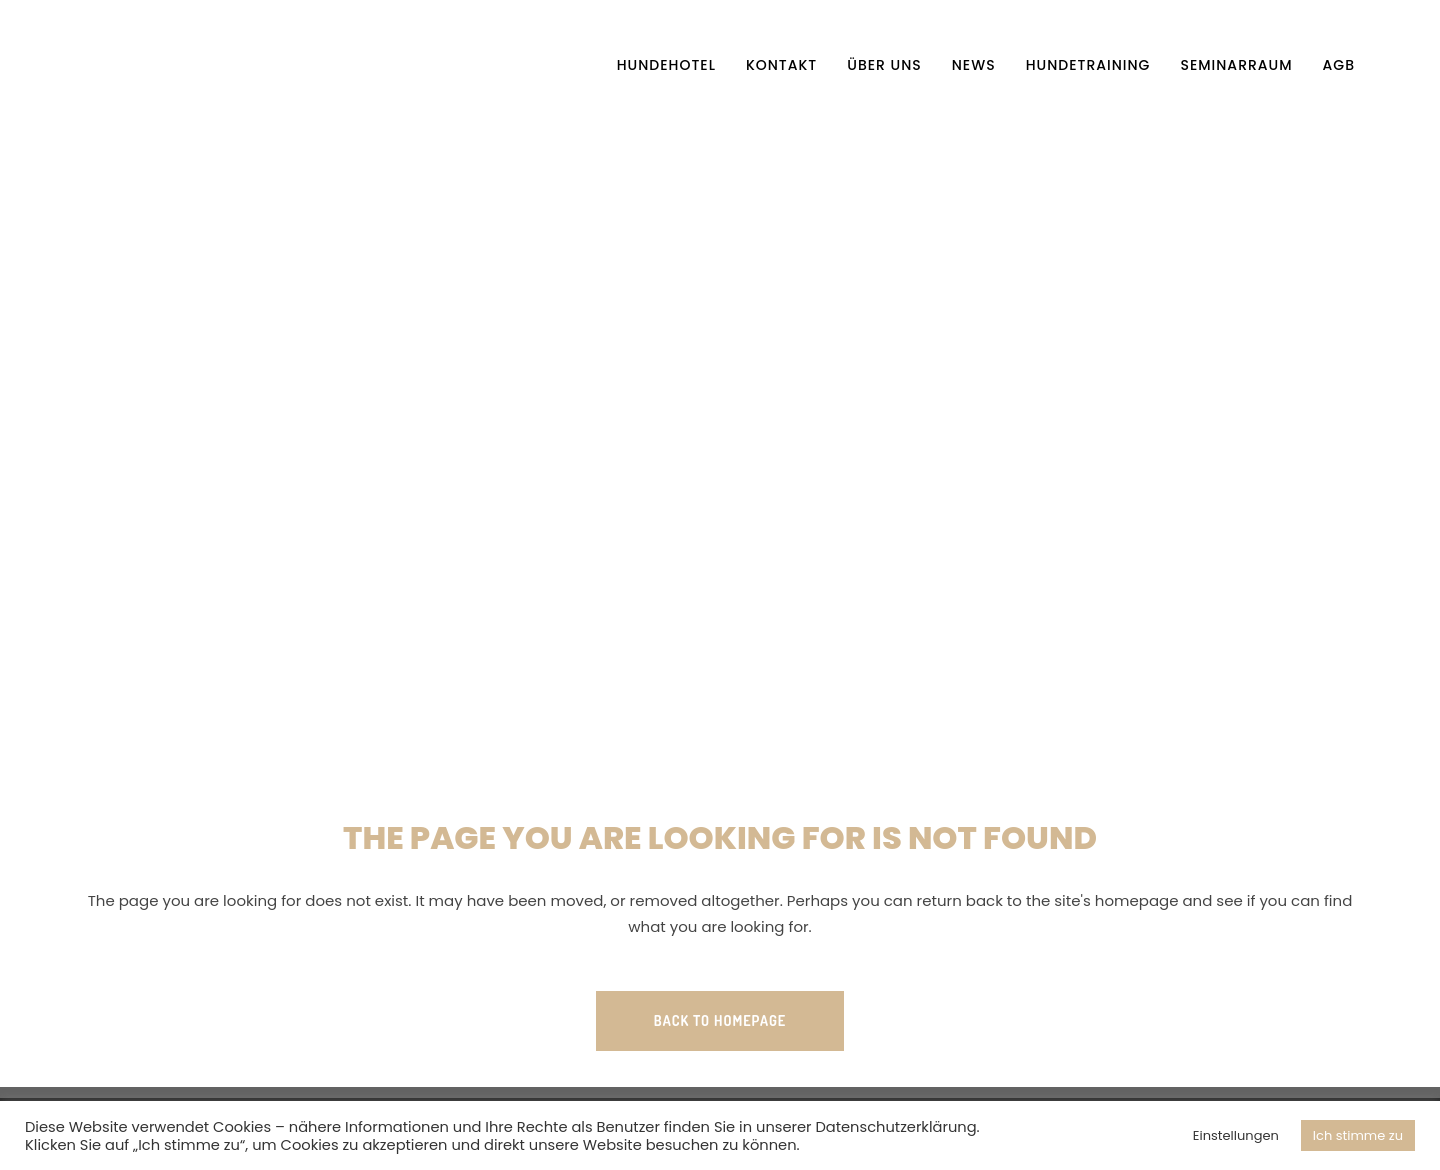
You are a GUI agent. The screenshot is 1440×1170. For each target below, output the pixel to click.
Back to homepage (720, 1020)
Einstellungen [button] (1236, 1135)
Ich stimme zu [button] (1358, 1135)
